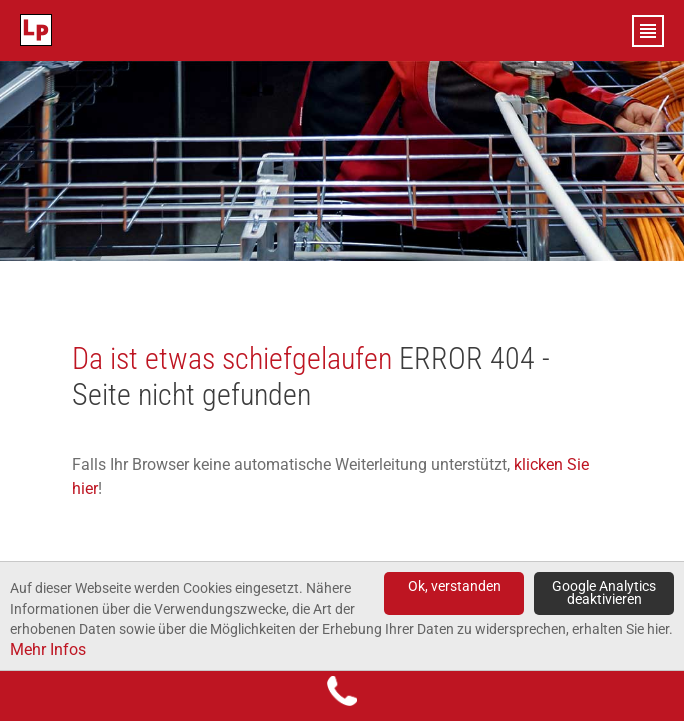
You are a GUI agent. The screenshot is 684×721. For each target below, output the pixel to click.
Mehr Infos (48, 649)
